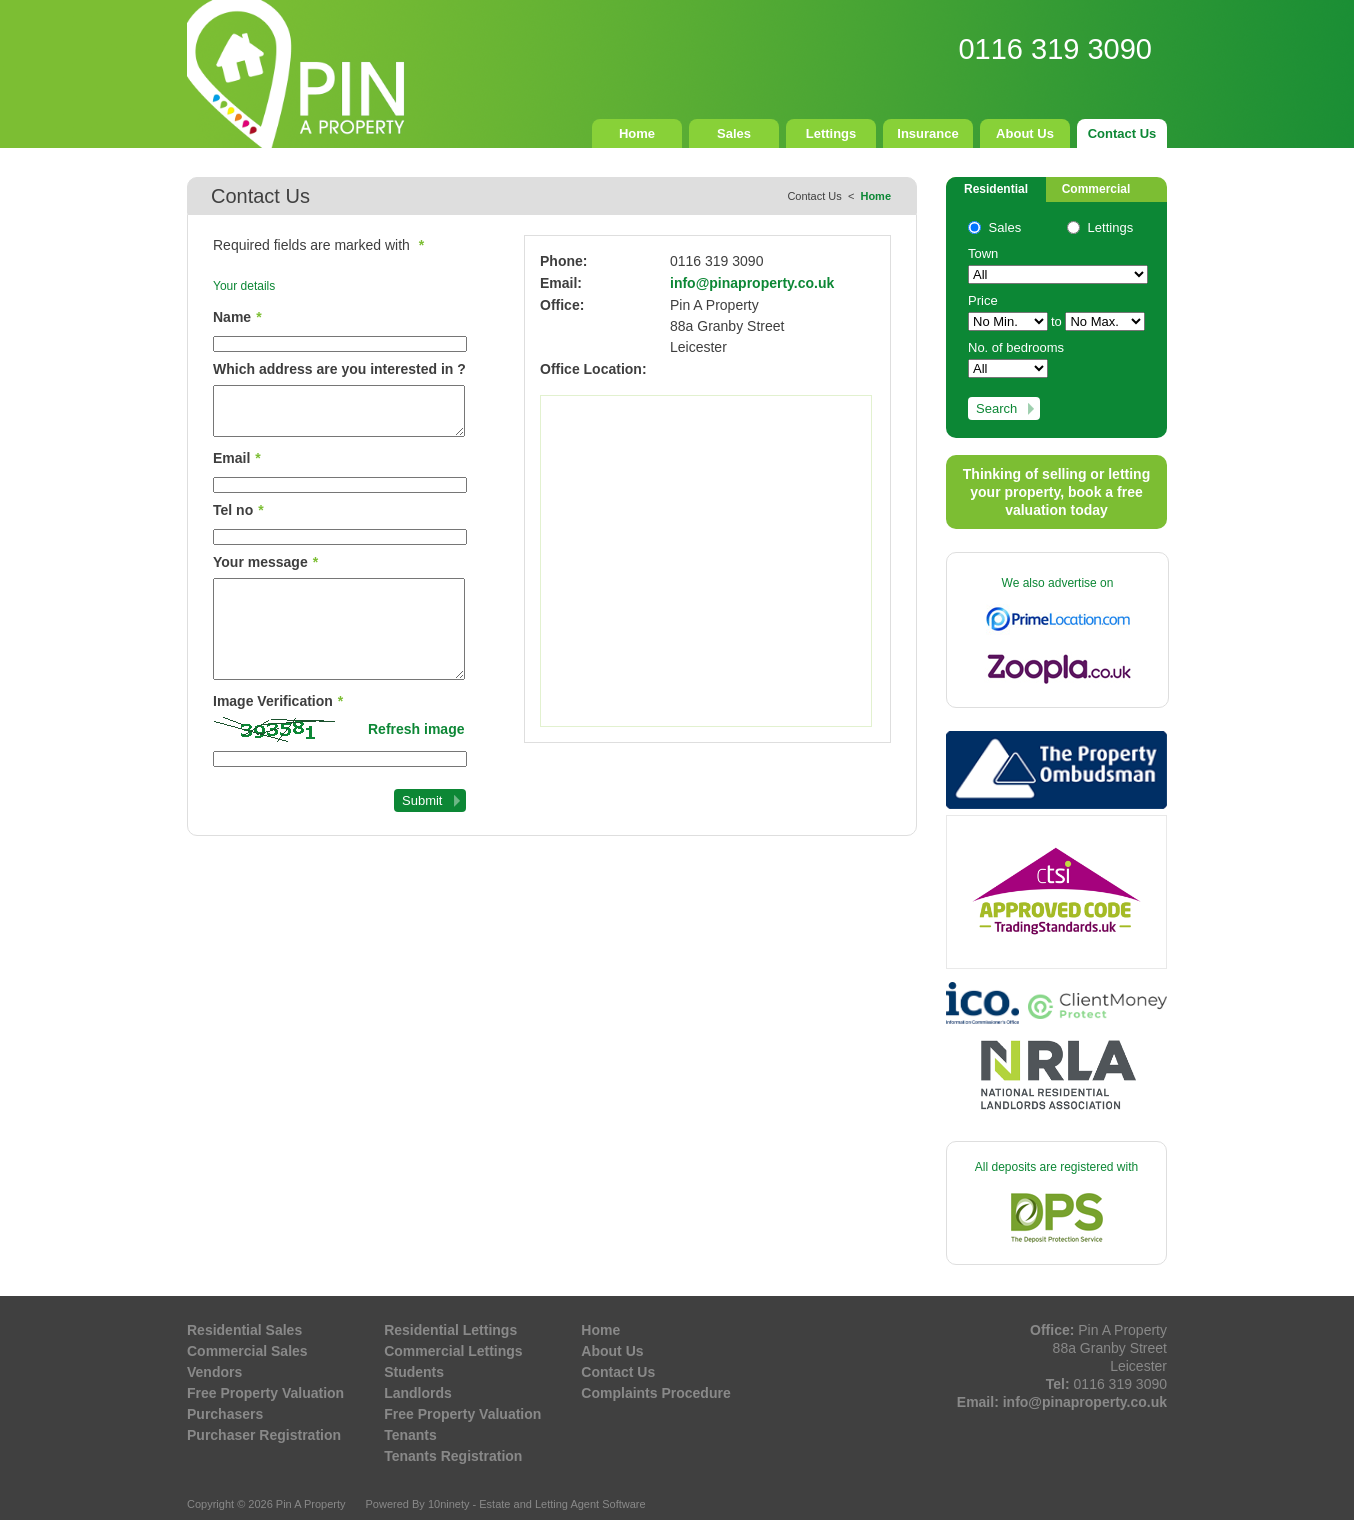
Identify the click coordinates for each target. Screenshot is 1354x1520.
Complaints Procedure (655, 1393)
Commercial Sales (247, 1351)
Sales (734, 133)
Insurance (927, 133)
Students (414, 1372)
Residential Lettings (450, 1330)
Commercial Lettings (453, 1351)
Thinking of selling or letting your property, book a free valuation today (1056, 492)
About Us (1025, 133)
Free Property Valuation (265, 1393)
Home (637, 133)
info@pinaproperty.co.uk (752, 283)
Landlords (418, 1393)
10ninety (449, 1504)
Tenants (410, 1435)
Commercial (1096, 189)
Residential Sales (244, 1330)
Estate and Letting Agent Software (562, 1504)
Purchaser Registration (264, 1435)
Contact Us (1122, 133)
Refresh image (416, 729)
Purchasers (225, 1414)
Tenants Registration (453, 1456)
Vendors (214, 1372)
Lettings (831, 133)
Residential (996, 189)
